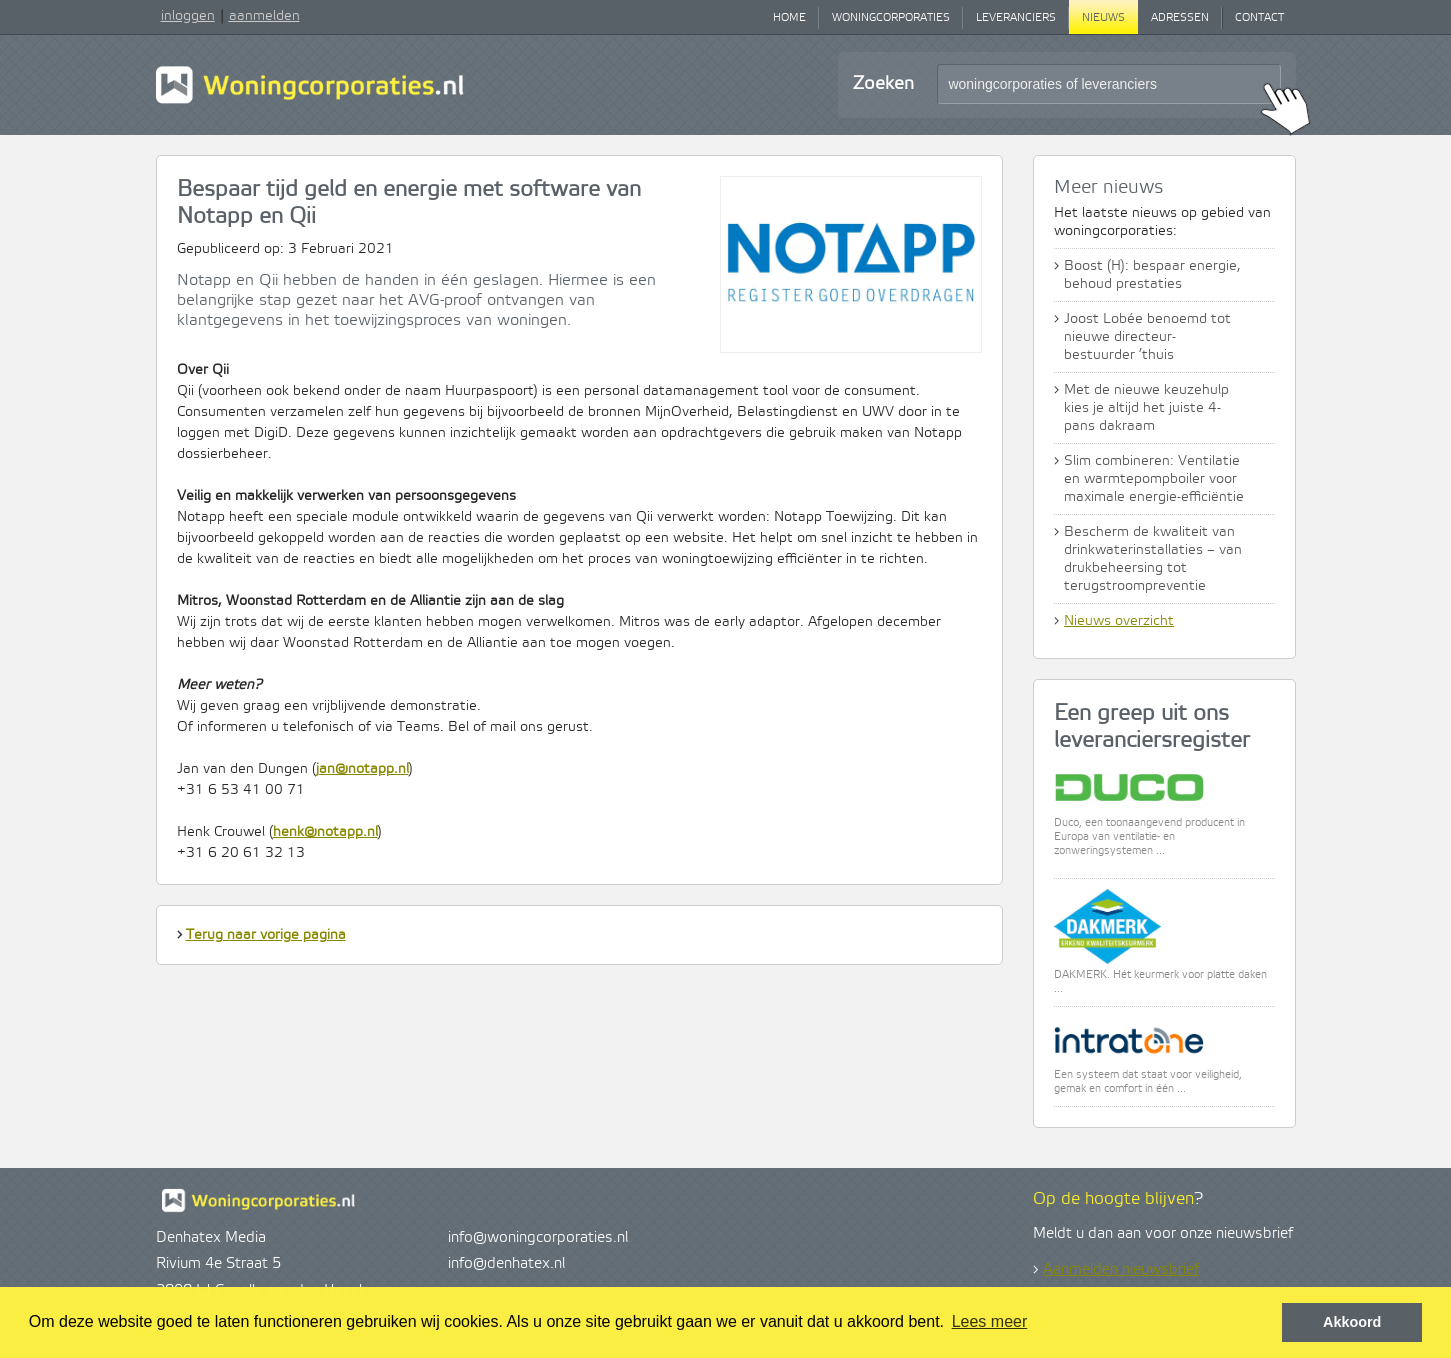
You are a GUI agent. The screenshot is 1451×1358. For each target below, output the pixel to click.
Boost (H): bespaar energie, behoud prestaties (1152, 275)
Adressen (1180, 18)
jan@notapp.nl (362, 769)
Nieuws (1103, 18)
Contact (1259, 18)
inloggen (188, 16)
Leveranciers (1016, 18)
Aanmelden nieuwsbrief (1121, 1270)
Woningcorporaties (891, 18)
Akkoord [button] (1352, 1322)
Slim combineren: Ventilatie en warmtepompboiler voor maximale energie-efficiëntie (1154, 479)
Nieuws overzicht (1119, 621)
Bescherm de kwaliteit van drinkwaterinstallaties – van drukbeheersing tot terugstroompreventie (1153, 559)
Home (789, 18)
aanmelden (264, 16)
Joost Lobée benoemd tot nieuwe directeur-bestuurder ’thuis (1147, 337)
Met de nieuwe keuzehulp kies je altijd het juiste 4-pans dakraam (1146, 408)
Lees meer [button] (990, 1321)
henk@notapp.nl (325, 832)
